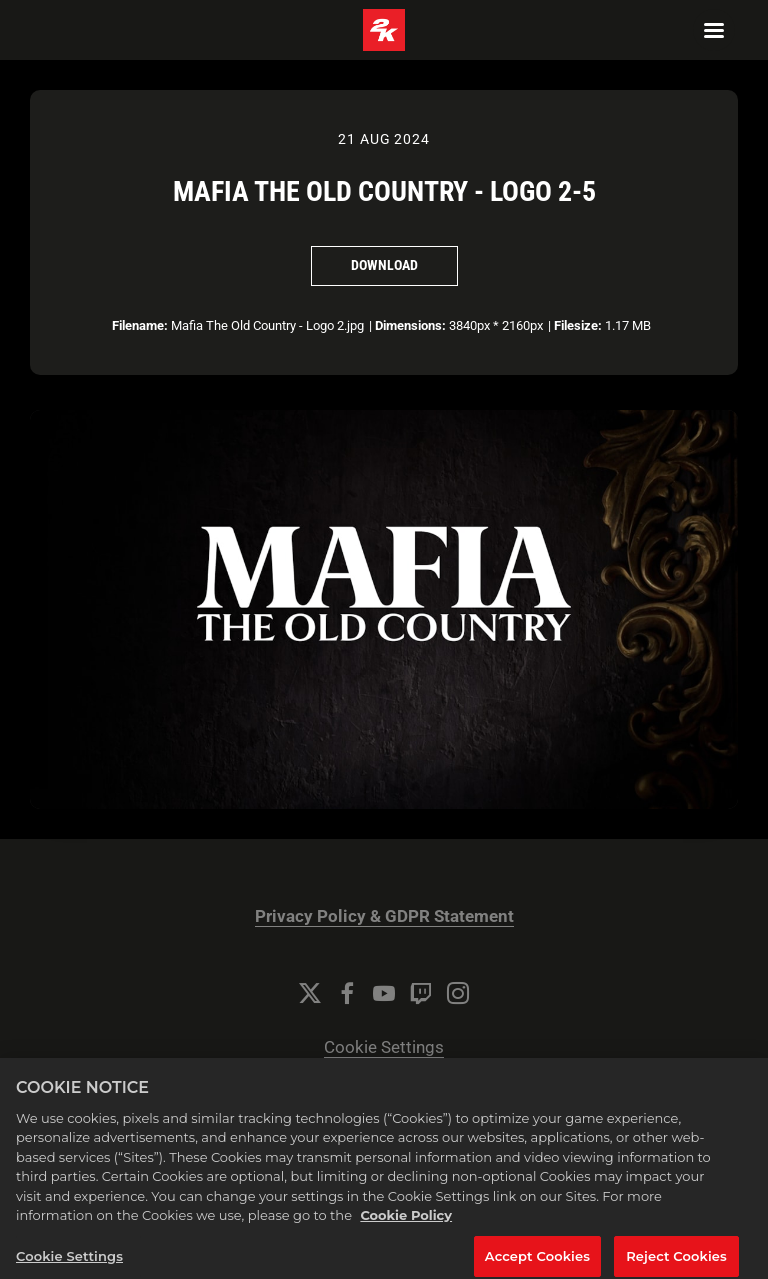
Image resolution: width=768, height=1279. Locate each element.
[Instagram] (458, 993)
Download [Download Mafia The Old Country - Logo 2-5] (384, 265)
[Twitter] (310, 993)
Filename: (140, 325)
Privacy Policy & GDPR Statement (384, 916)
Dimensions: (410, 325)
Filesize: (578, 325)
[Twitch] (421, 993)
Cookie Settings (384, 1047)
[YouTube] (384, 993)
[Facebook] (347, 993)
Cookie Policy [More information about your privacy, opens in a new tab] (406, 1227)
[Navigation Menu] (714, 30)
